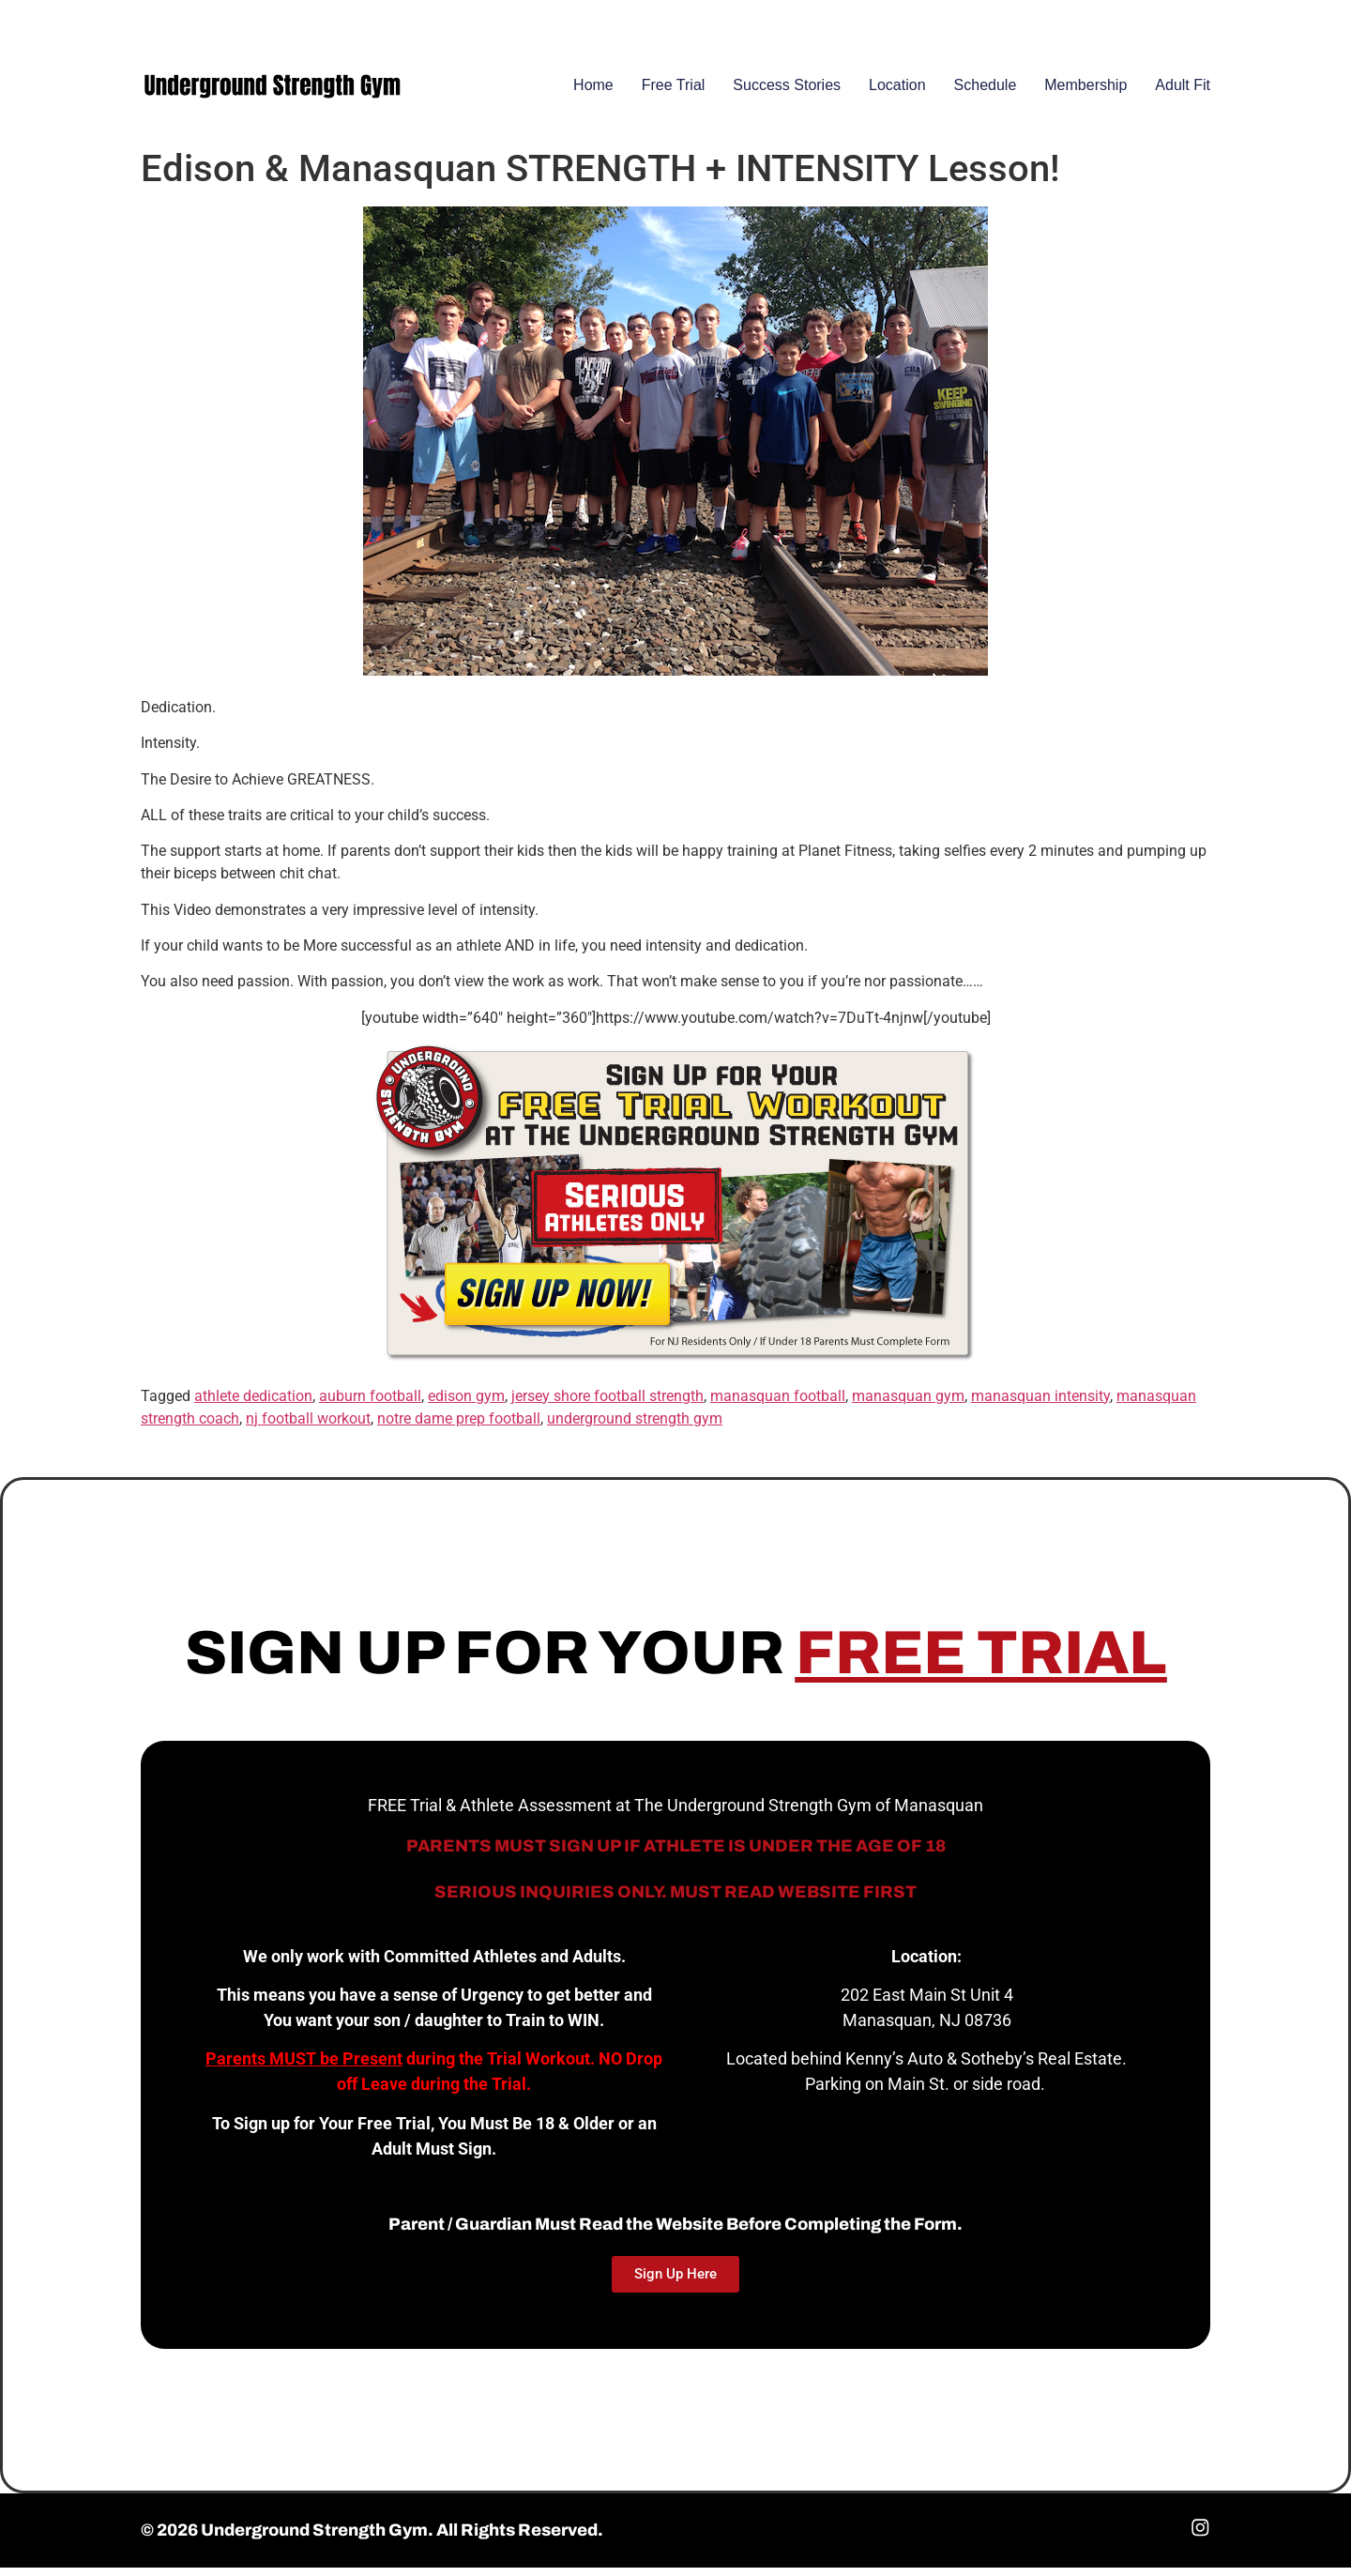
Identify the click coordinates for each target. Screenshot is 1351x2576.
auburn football (370, 1403)
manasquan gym (908, 1403)
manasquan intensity (1040, 1403)
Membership (1085, 93)
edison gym (466, 1403)
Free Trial (674, 93)
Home (593, 93)
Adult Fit (1182, 93)
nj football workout (308, 1426)
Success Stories (787, 93)
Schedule (985, 93)
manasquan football (777, 1403)
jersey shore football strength (607, 1403)
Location (897, 93)
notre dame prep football (458, 1426)
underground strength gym (634, 1426)
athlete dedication (253, 1403)
